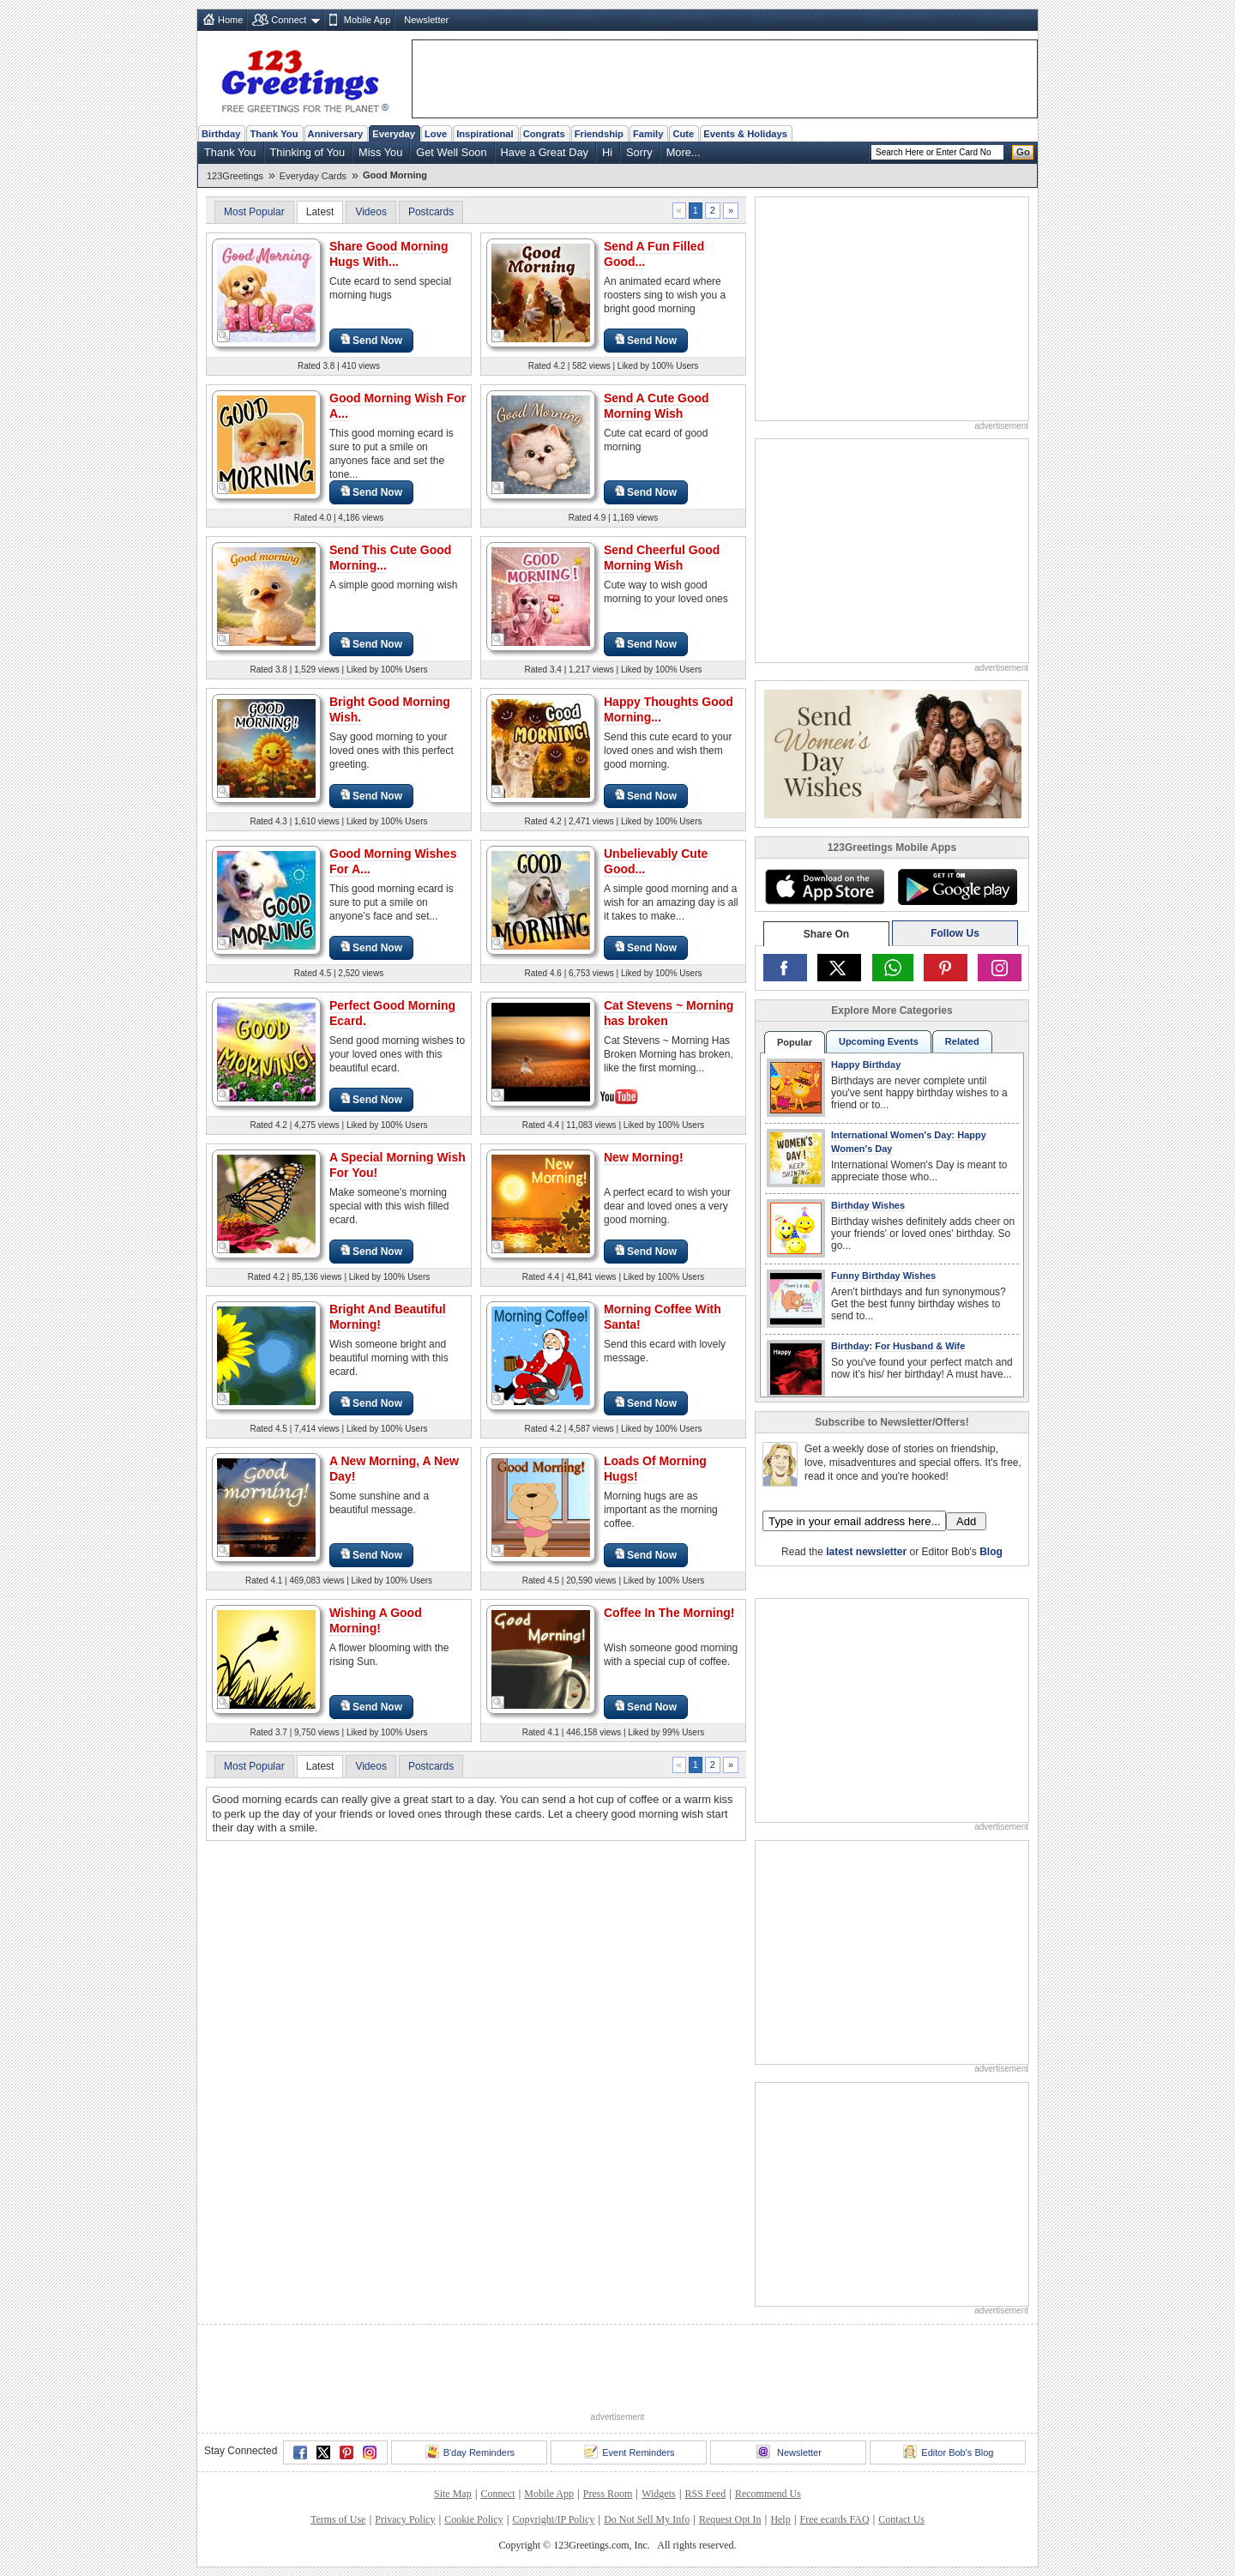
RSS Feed (705, 2494)
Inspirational (485, 134)
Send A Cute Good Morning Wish (656, 405)
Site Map (453, 2494)
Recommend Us (768, 2494)
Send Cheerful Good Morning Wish (662, 557)
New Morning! (644, 1157)
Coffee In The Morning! (669, 1613)
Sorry (639, 152)
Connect (288, 20)
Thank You (274, 134)
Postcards (431, 212)
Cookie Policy (473, 2519)
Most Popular (254, 212)
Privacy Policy (405, 2519)
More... (683, 152)
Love (436, 134)
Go (1023, 152)
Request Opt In (730, 2519)
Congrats (544, 134)
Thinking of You (308, 152)
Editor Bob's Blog (948, 2451)
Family (648, 134)
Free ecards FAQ (834, 2519)
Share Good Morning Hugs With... (388, 253)
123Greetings (235, 176)
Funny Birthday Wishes (883, 1275)
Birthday (221, 134)
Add (966, 1521)
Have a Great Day (544, 152)
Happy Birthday (866, 1064)
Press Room (608, 2494)
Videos (370, 212)
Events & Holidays (745, 134)
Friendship (599, 134)
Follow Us (955, 933)
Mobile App (367, 20)
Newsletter (426, 20)
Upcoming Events (879, 1041)
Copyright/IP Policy (553, 2519)
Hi (607, 152)
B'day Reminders (470, 2451)
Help (780, 2519)
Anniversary (336, 134)
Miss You (380, 152)
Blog (991, 1552)
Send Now (371, 340)
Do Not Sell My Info (647, 2519)
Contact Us (901, 2519)
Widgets (659, 2494)
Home (230, 20)
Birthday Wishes (868, 1205)
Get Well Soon (451, 152)
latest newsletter (866, 1552)
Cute (683, 134)
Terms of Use (337, 2519)
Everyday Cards (313, 176)
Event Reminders (629, 2451)
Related (962, 1041)
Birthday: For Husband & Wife (898, 1346)
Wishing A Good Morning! (375, 1620)
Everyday (393, 134)
